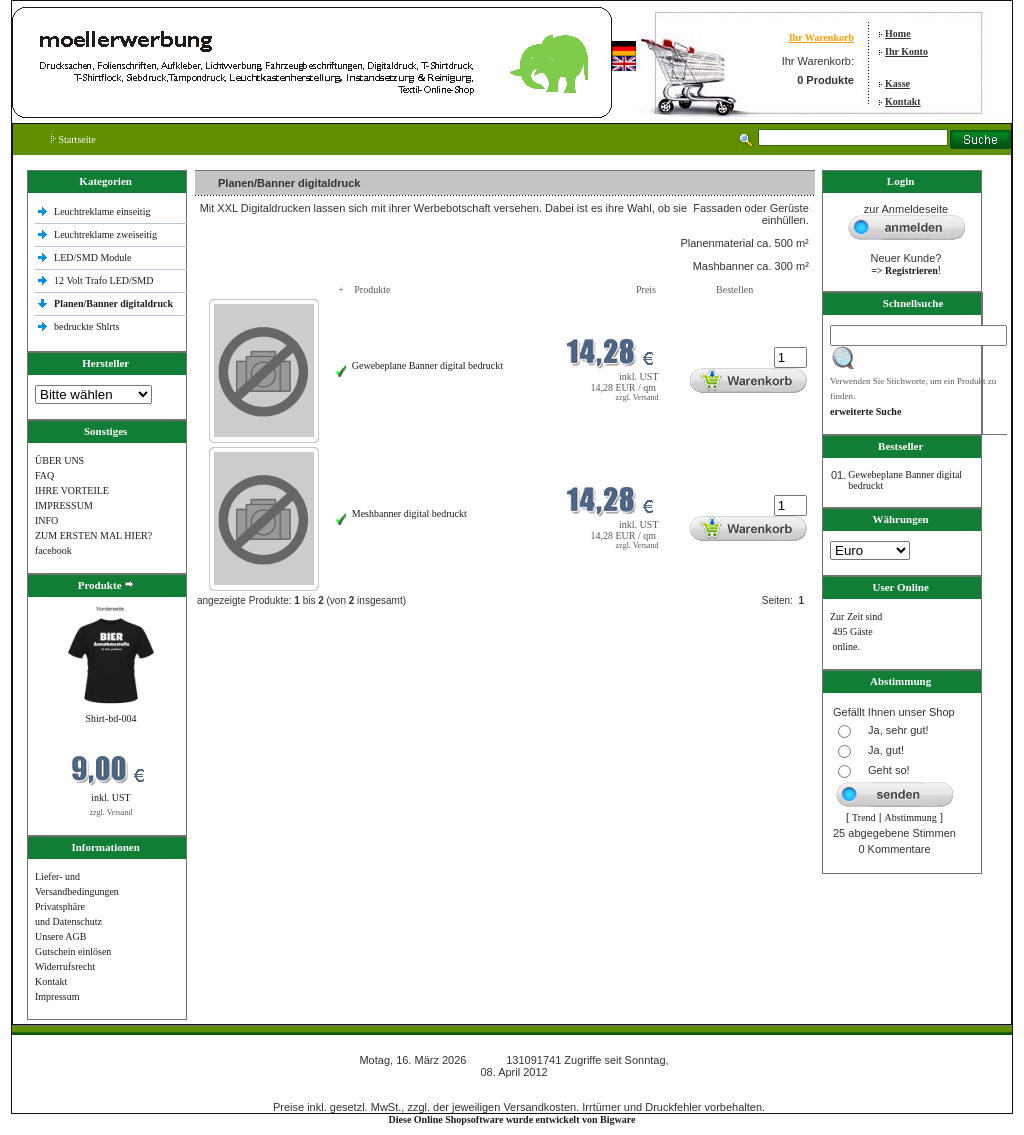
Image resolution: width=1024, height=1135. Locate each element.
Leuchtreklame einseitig (103, 211)
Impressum (57, 996)
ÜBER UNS (59, 460)
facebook (53, 550)
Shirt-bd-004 (110, 718)
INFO (46, 520)
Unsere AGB (60, 936)
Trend (864, 817)
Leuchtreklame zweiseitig (107, 234)
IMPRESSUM (64, 505)
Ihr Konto (906, 51)
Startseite (73, 139)
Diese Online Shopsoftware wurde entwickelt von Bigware (512, 1119)
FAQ (44, 475)
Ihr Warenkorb (821, 37)
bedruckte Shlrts (86, 326)
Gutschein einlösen (73, 951)
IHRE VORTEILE (72, 490)
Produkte (372, 289)
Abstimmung (911, 817)
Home (898, 33)
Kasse (897, 83)
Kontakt (903, 101)
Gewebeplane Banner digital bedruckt (427, 365)
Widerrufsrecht (65, 966)
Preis (646, 289)
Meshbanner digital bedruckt (409, 513)
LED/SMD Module (93, 257)
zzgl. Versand (111, 812)
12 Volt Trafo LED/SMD (103, 280)
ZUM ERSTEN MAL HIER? (93, 535)
